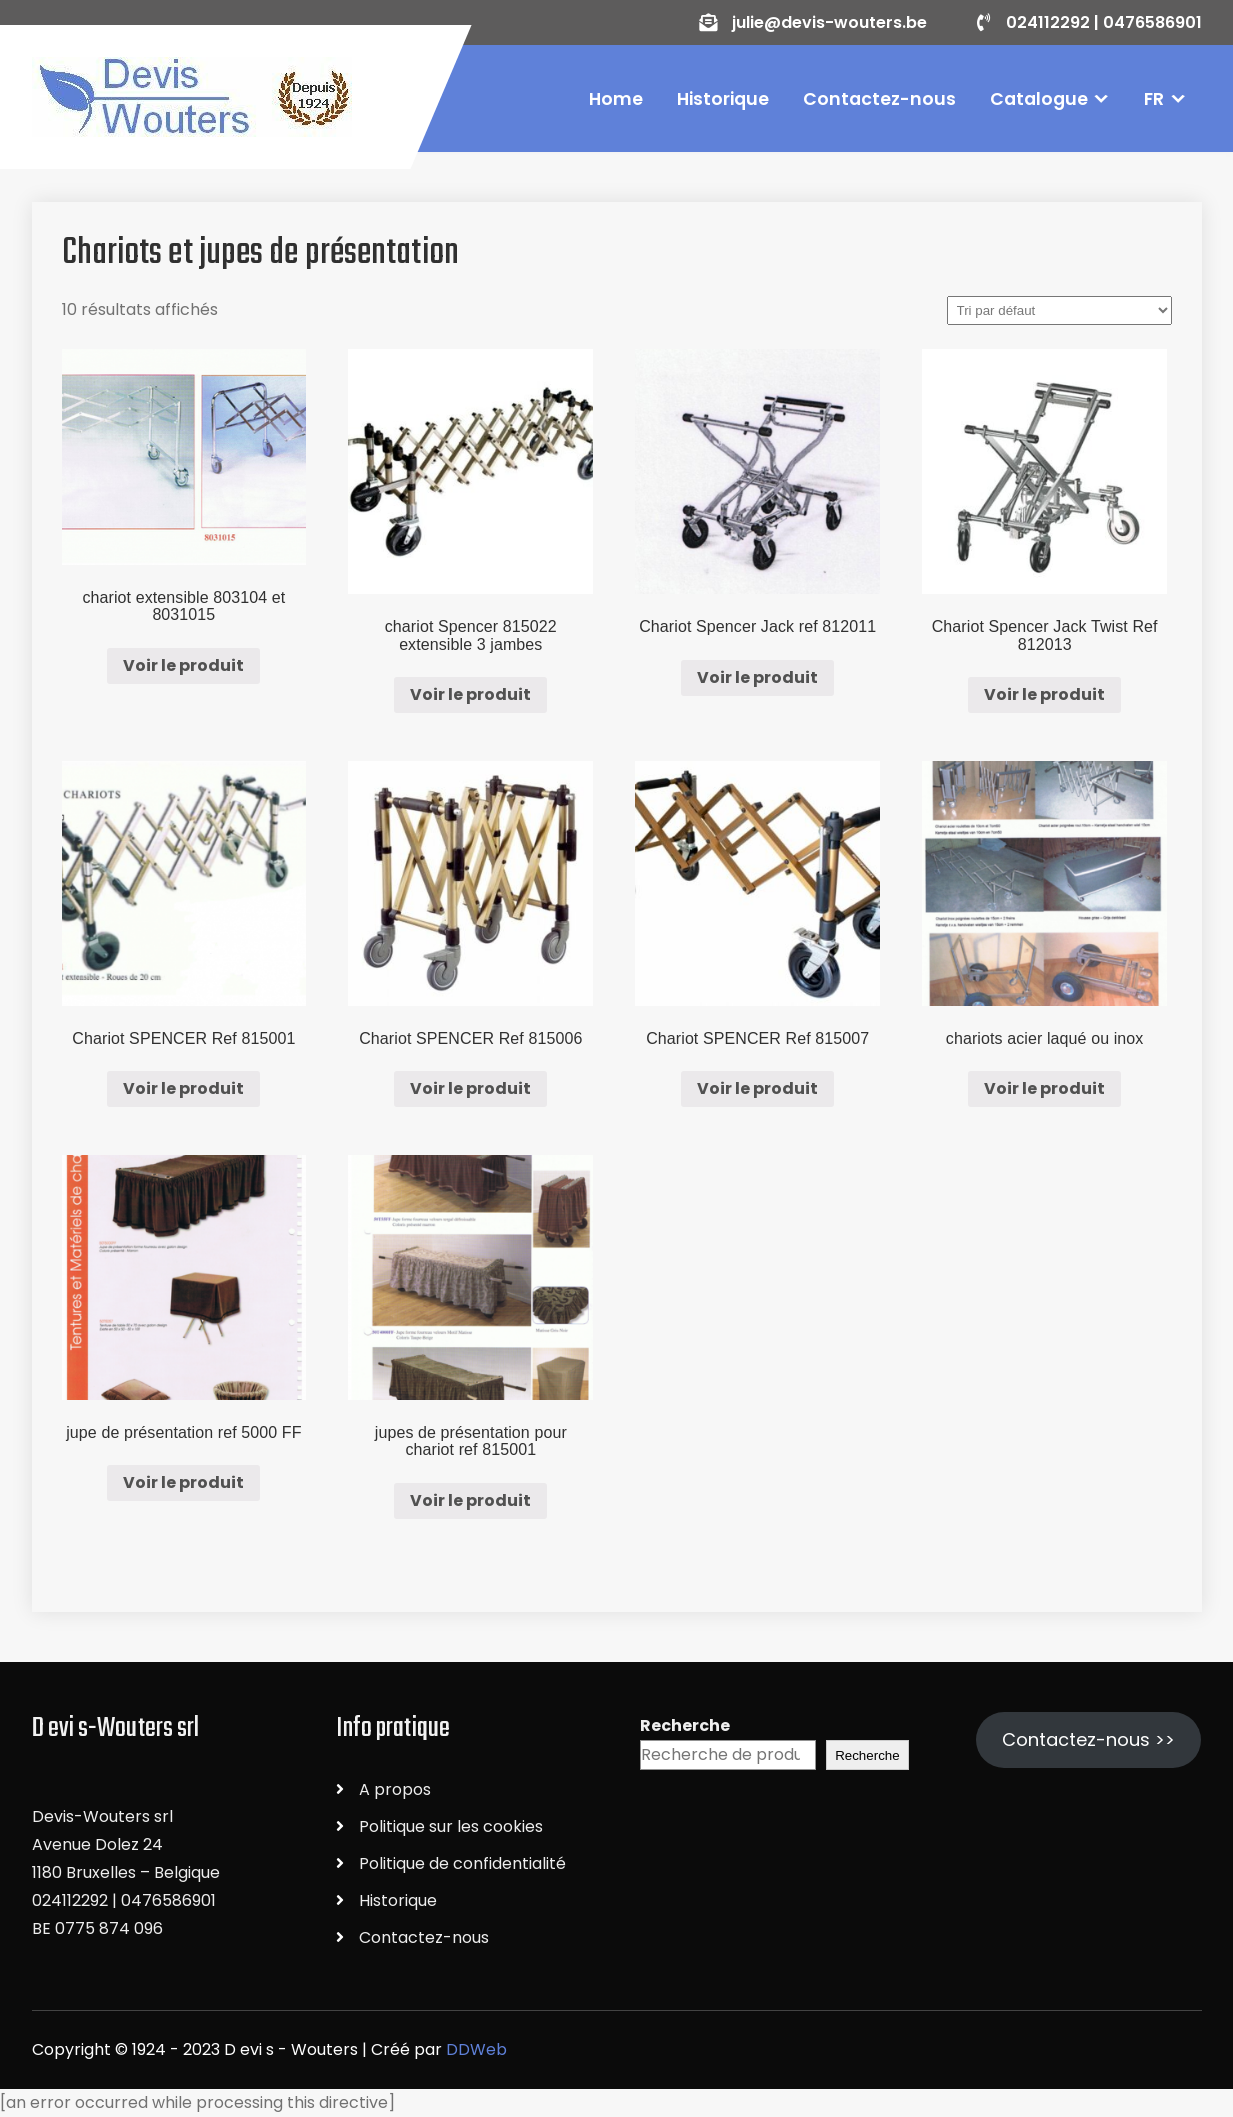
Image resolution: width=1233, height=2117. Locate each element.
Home (616, 99)
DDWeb (476, 2049)
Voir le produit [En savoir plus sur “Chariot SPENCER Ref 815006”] (470, 1088)
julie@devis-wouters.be (828, 22)
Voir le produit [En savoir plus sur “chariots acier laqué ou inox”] (1044, 1088)
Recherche (685, 1725)
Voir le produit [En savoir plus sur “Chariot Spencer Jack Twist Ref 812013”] (1044, 694)
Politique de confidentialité (462, 1863)
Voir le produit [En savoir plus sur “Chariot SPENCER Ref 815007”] (757, 1088)
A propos (395, 1789)
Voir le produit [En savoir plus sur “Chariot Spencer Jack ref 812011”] (757, 677)
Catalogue (1039, 99)
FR (1154, 99)
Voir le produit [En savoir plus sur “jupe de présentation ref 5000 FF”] (183, 1482)
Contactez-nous (879, 99)
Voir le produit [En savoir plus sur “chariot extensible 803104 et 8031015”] (183, 665)
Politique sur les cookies (451, 1826)
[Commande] (1059, 310)
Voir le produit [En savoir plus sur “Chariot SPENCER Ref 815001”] (183, 1088)
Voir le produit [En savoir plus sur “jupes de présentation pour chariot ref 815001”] (470, 1500)
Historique (723, 99)
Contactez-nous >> (1088, 1739)
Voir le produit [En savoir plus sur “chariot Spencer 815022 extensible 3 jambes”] (470, 694)
